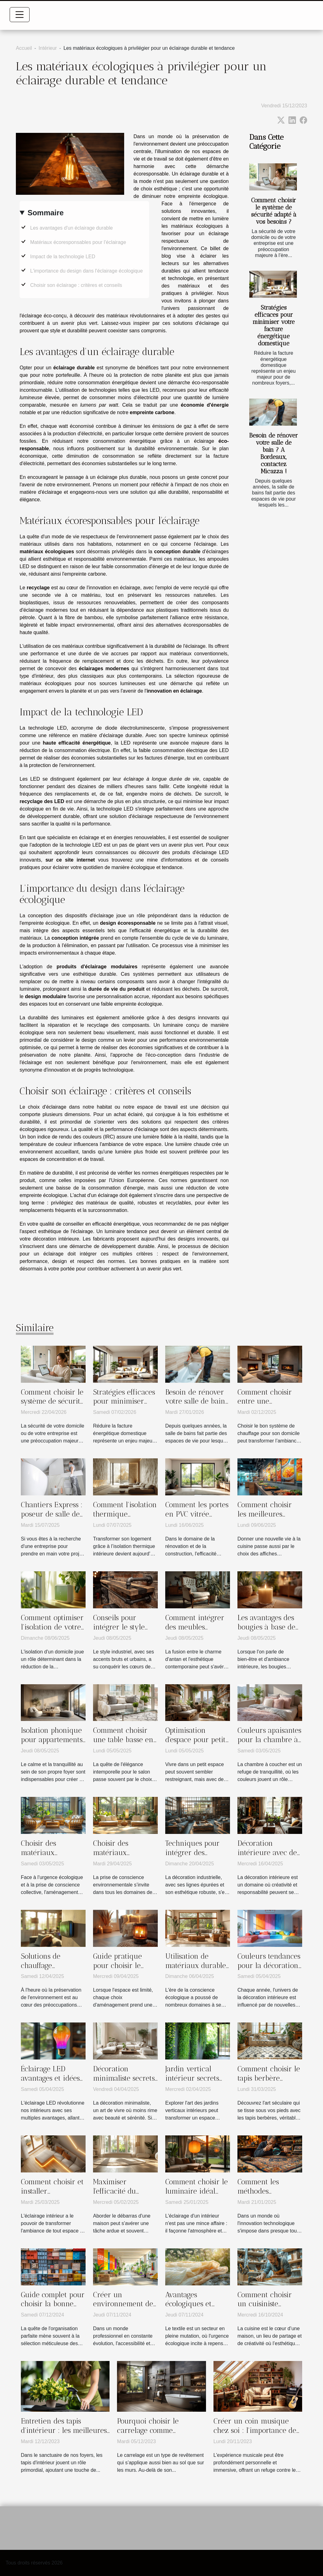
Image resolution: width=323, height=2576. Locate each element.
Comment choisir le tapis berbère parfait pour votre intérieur (268, 2082)
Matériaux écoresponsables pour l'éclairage (78, 242)
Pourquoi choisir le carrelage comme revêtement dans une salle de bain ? (160, 2435)
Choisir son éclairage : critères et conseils (76, 285)
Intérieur (48, 48)
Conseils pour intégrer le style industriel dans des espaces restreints (123, 1631)
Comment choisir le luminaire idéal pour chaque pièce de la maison (196, 2195)
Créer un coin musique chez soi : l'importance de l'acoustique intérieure (254, 2430)
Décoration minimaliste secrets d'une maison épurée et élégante (124, 2082)
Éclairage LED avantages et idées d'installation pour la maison (50, 2082)
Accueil (24, 48)
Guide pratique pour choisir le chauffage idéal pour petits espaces (123, 1970)
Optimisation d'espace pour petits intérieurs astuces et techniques (196, 1744)
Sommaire (45, 212)
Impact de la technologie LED (62, 256)
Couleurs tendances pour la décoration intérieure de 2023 (268, 1965)
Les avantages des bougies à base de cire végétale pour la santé (267, 1631)
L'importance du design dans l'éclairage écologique (86, 270)
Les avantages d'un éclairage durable (71, 228)
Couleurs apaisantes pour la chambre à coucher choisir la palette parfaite (269, 1744)
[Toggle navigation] (20, 14)
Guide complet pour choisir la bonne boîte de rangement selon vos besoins (53, 2308)
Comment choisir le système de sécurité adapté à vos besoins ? (273, 211)
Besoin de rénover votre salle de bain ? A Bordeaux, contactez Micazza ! (273, 453)
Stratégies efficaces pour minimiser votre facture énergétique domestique (274, 325)
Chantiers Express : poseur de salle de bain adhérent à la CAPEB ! (51, 1518)
